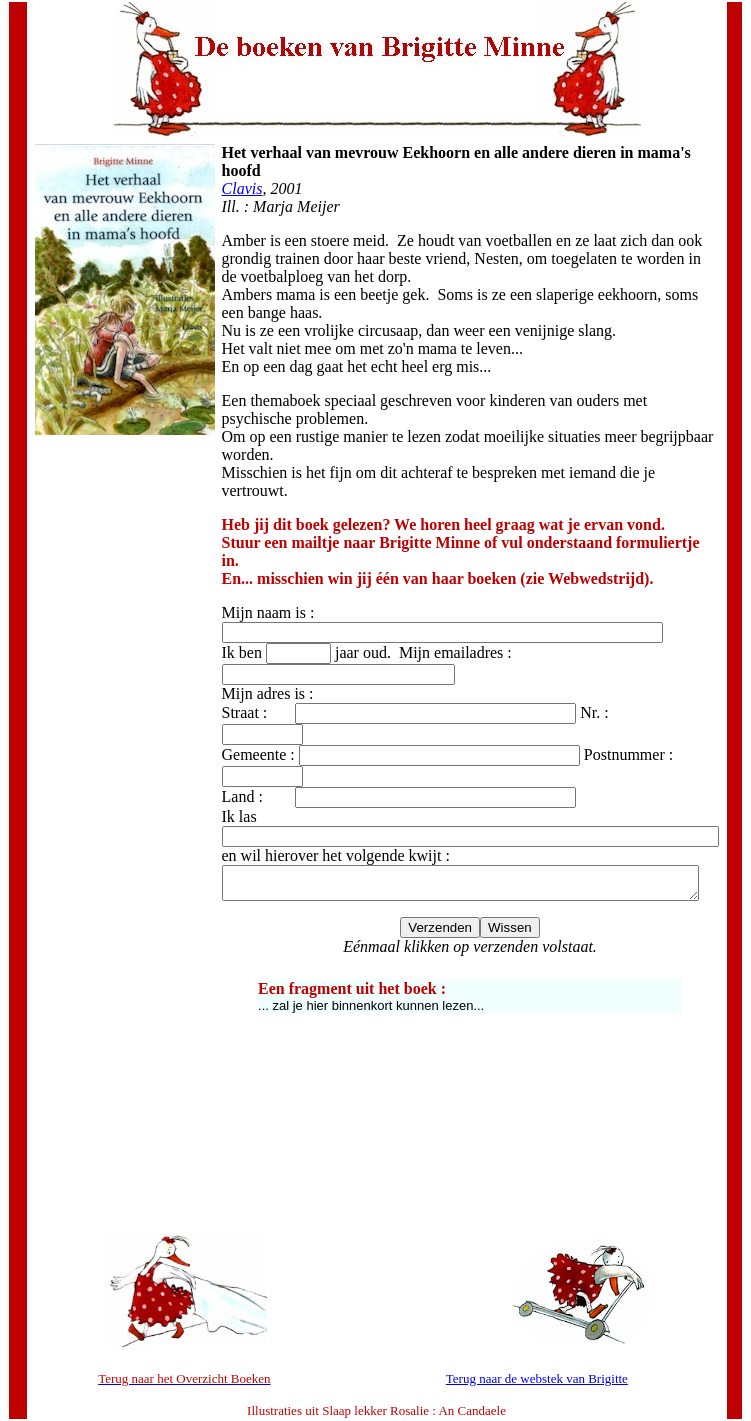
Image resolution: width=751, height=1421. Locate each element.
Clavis (228, 170)
